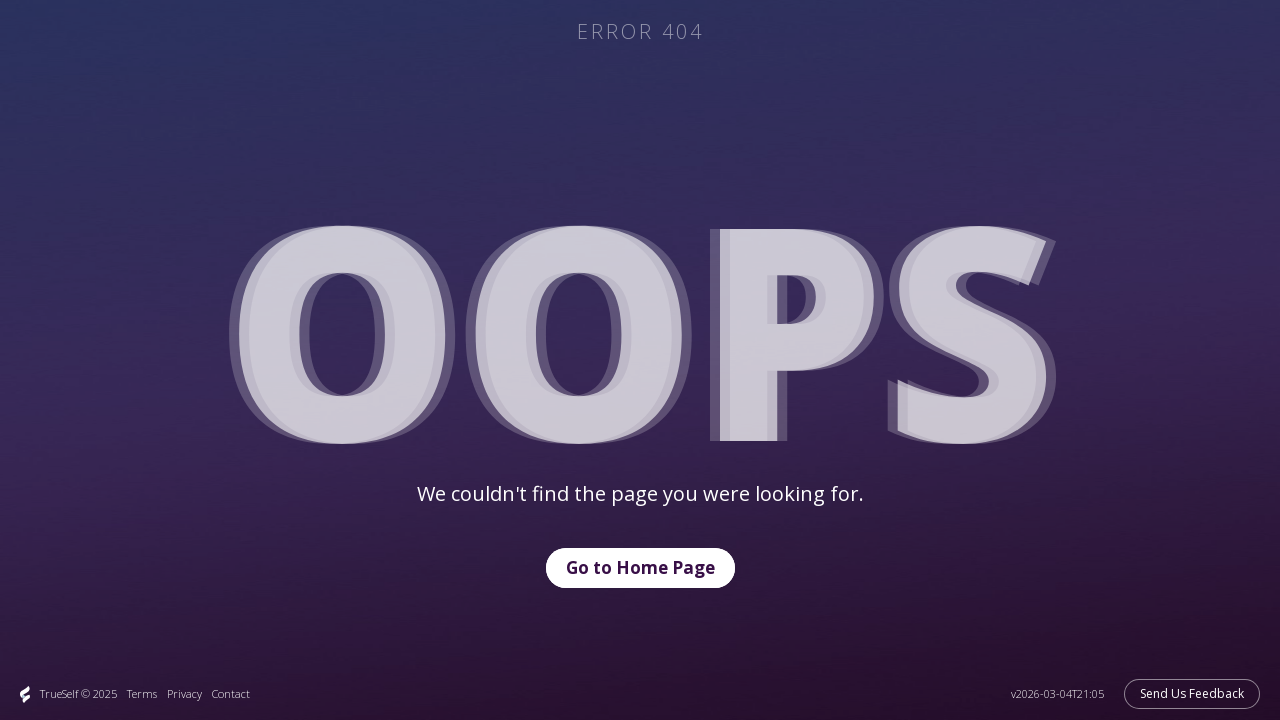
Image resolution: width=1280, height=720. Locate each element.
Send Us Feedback (1192, 693)
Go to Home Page (640, 567)
